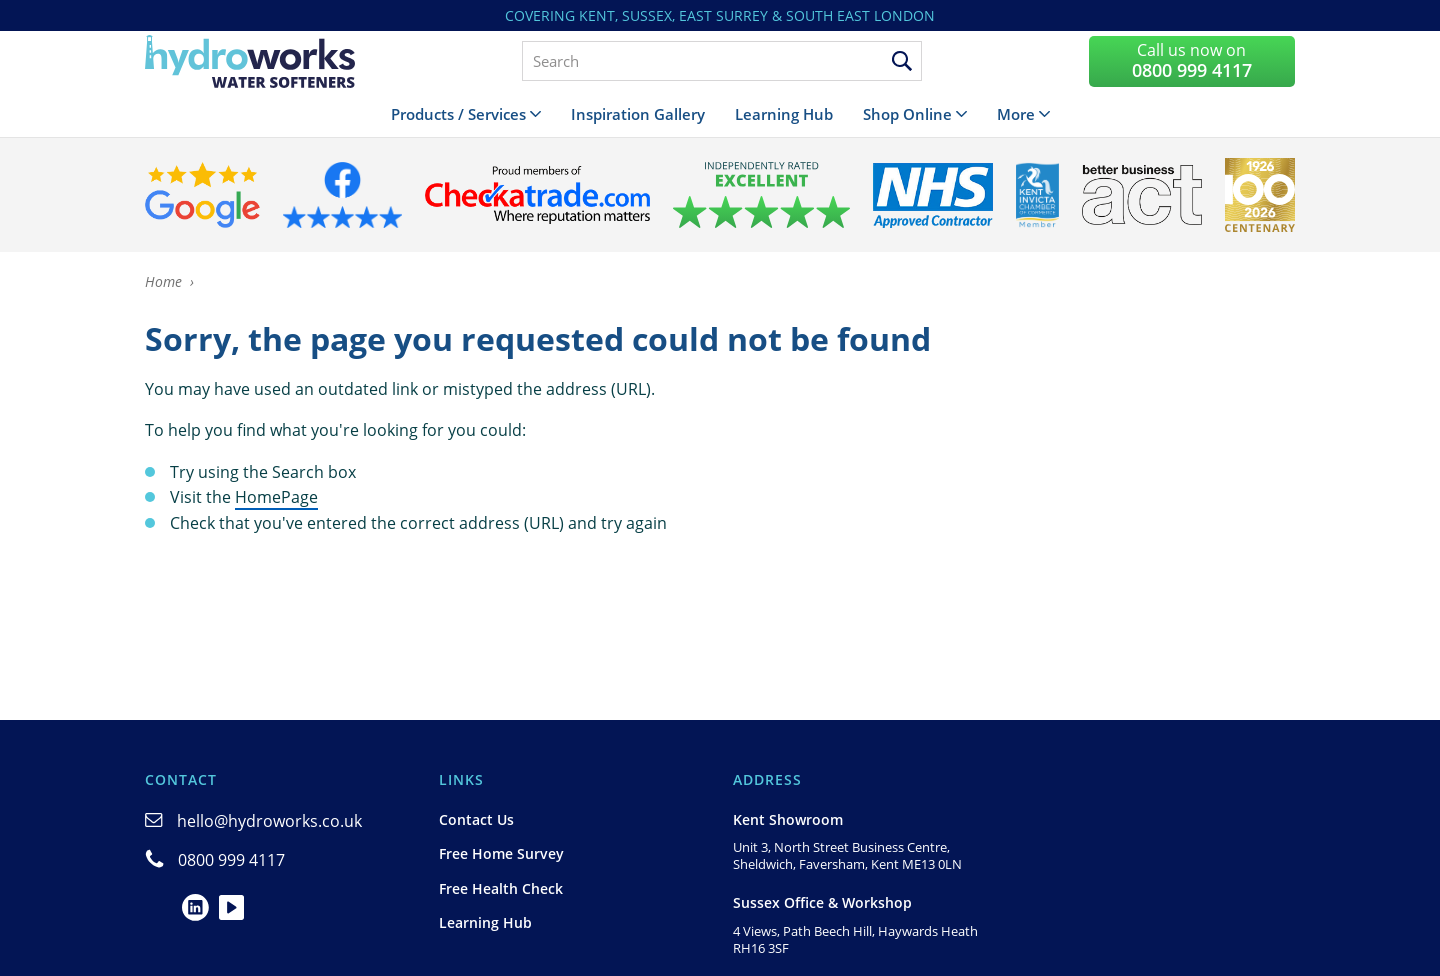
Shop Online (907, 114)
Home (163, 281)
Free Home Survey (501, 853)
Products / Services (458, 114)
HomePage (276, 497)
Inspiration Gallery (638, 114)
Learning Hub (784, 114)
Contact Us (476, 819)
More (1016, 114)
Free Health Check (501, 888)
